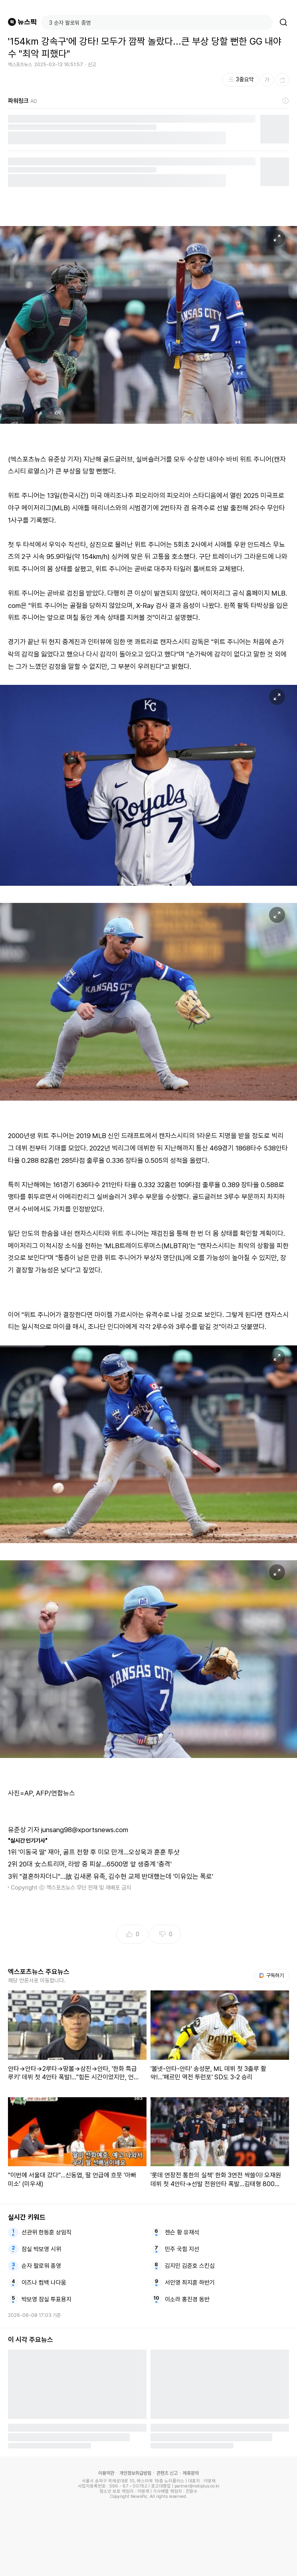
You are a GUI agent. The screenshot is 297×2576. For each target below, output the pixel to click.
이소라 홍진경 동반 (187, 2299)
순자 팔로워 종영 (41, 2265)
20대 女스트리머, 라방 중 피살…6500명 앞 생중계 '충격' (95, 1864)
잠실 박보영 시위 (41, 2249)
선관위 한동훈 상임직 (46, 2232)
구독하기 (271, 1975)
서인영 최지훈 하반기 (190, 2282)
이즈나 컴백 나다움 (44, 2282)
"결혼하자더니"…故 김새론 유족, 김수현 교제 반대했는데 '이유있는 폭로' (116, 1876)
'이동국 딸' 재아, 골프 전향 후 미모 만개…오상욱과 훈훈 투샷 (99, 1852)
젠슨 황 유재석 (182, 2232)
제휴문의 (191, 2473)
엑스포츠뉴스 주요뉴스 (38, 1972)
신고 (92, 64)
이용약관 (106, 2473)
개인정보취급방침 (135, 2473)
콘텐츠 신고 (167, 2473)
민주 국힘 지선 (182, 2249)
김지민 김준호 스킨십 (190, 2265)
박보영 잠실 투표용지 (46, 2299)
